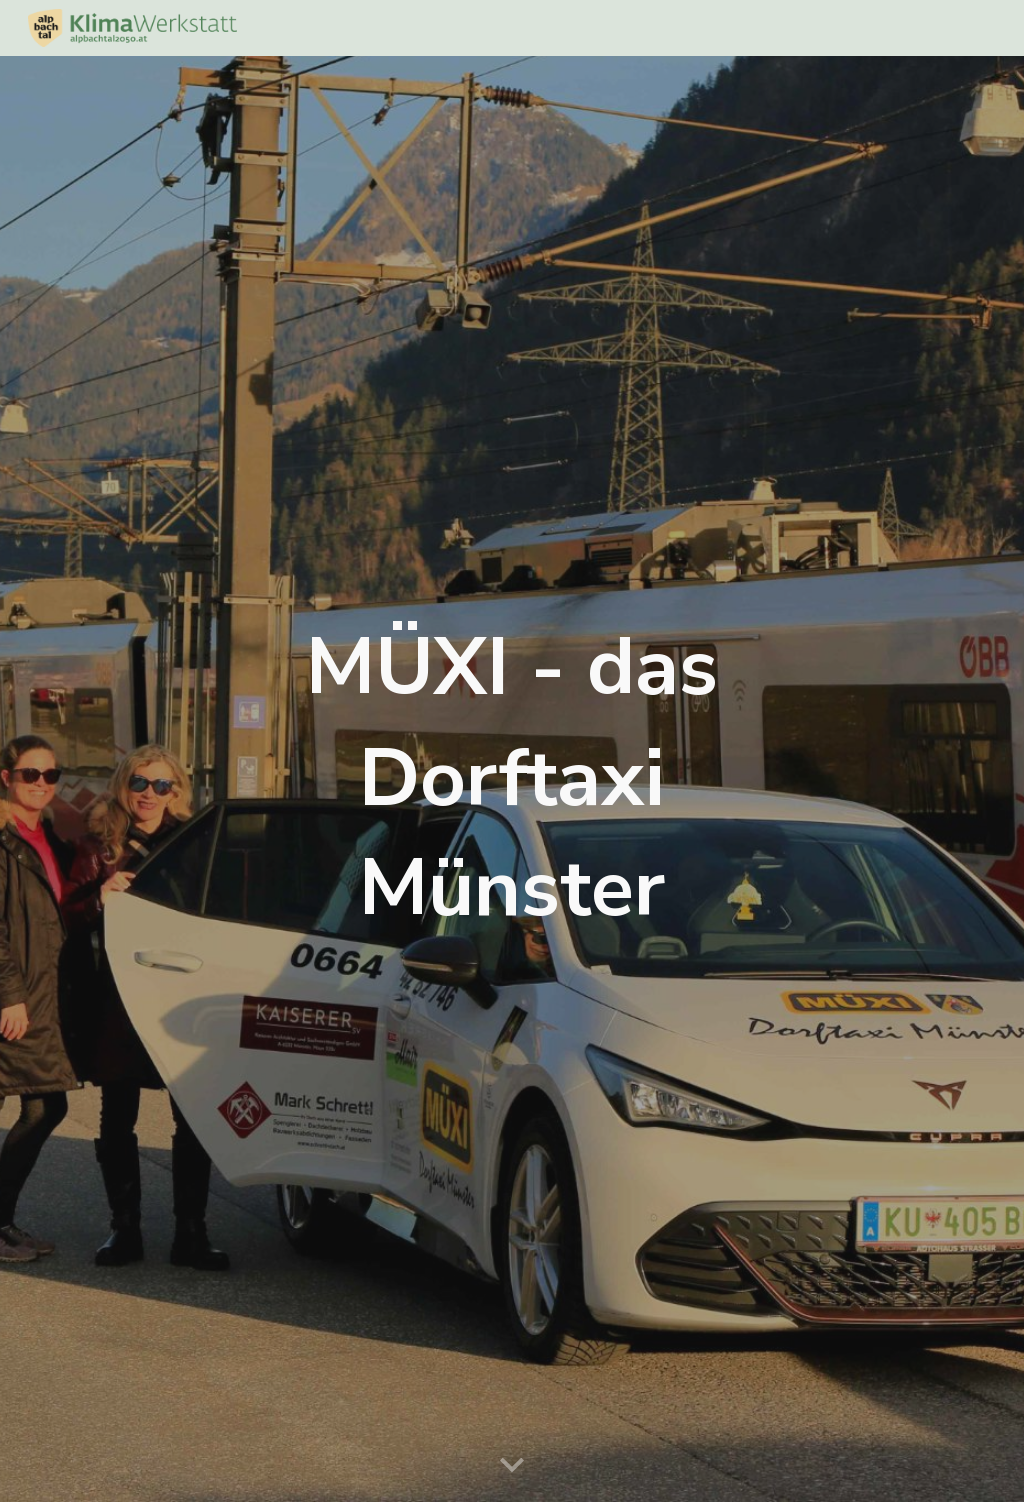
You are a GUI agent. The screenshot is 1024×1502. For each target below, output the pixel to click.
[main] (511, 778)
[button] (512, 1466)
